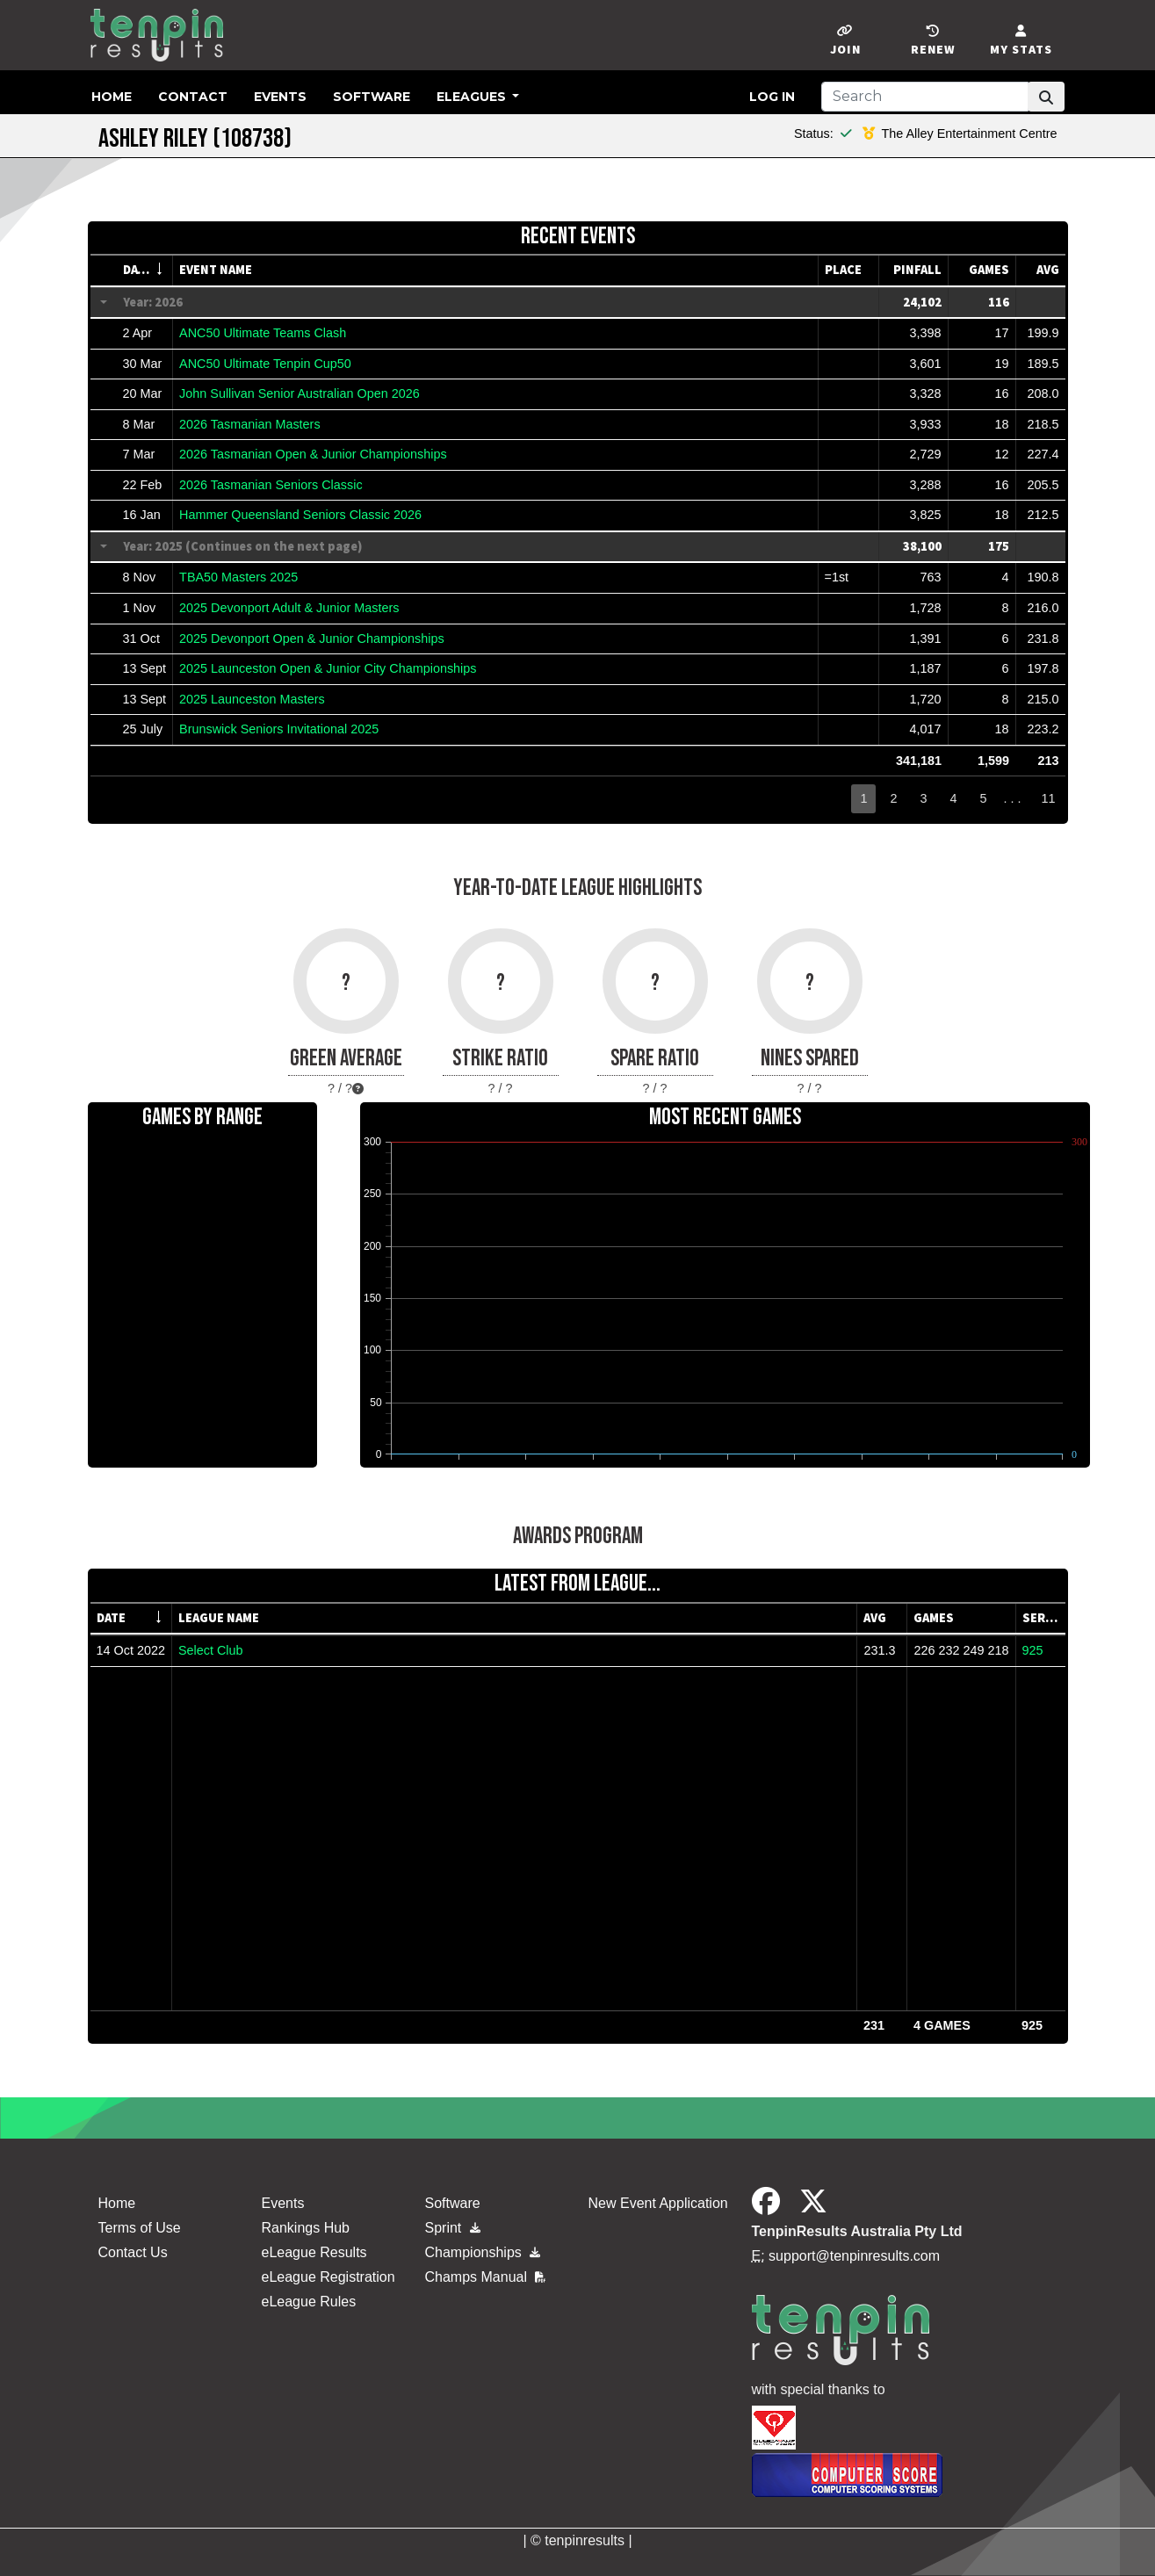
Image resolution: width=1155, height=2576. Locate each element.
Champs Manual (485, 2276)
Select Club (210, 1650)
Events (280, 97)
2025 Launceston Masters (252, 699)
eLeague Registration (328, 2276)
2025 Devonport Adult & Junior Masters (289, 608)
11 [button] (1048, 798)
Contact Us (133, 2252)
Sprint (452, 2227)
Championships (483, 2252)
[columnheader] (145, 270)
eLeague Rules (309, 2301)
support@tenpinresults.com (854, 2255)
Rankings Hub (306, 2227)
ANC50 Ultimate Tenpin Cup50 (265, 364)
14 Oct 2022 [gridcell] (131, 1650)
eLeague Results (314, 2252)
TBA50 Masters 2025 (238, 577)
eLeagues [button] (473, 97)
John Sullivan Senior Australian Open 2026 (299, 393)
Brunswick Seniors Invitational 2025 (279, 729)
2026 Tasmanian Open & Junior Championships (313, 454)
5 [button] (982, 798)
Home (111, 97)
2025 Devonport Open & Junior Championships (311, 638)
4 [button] (952, 798)
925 (1032, 1650)
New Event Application (658, 2203)
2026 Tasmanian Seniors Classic (271, 485)
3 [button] (923, 798)
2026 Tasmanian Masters (250, 424)
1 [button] (863, 798)
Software (371, 97)
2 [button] (893, 798)
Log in (772, 97)
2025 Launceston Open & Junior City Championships (327, 668)
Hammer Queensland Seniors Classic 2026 (300, 515)
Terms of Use (139, 2227)
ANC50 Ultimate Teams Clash (262, 333)
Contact (192, 97)
